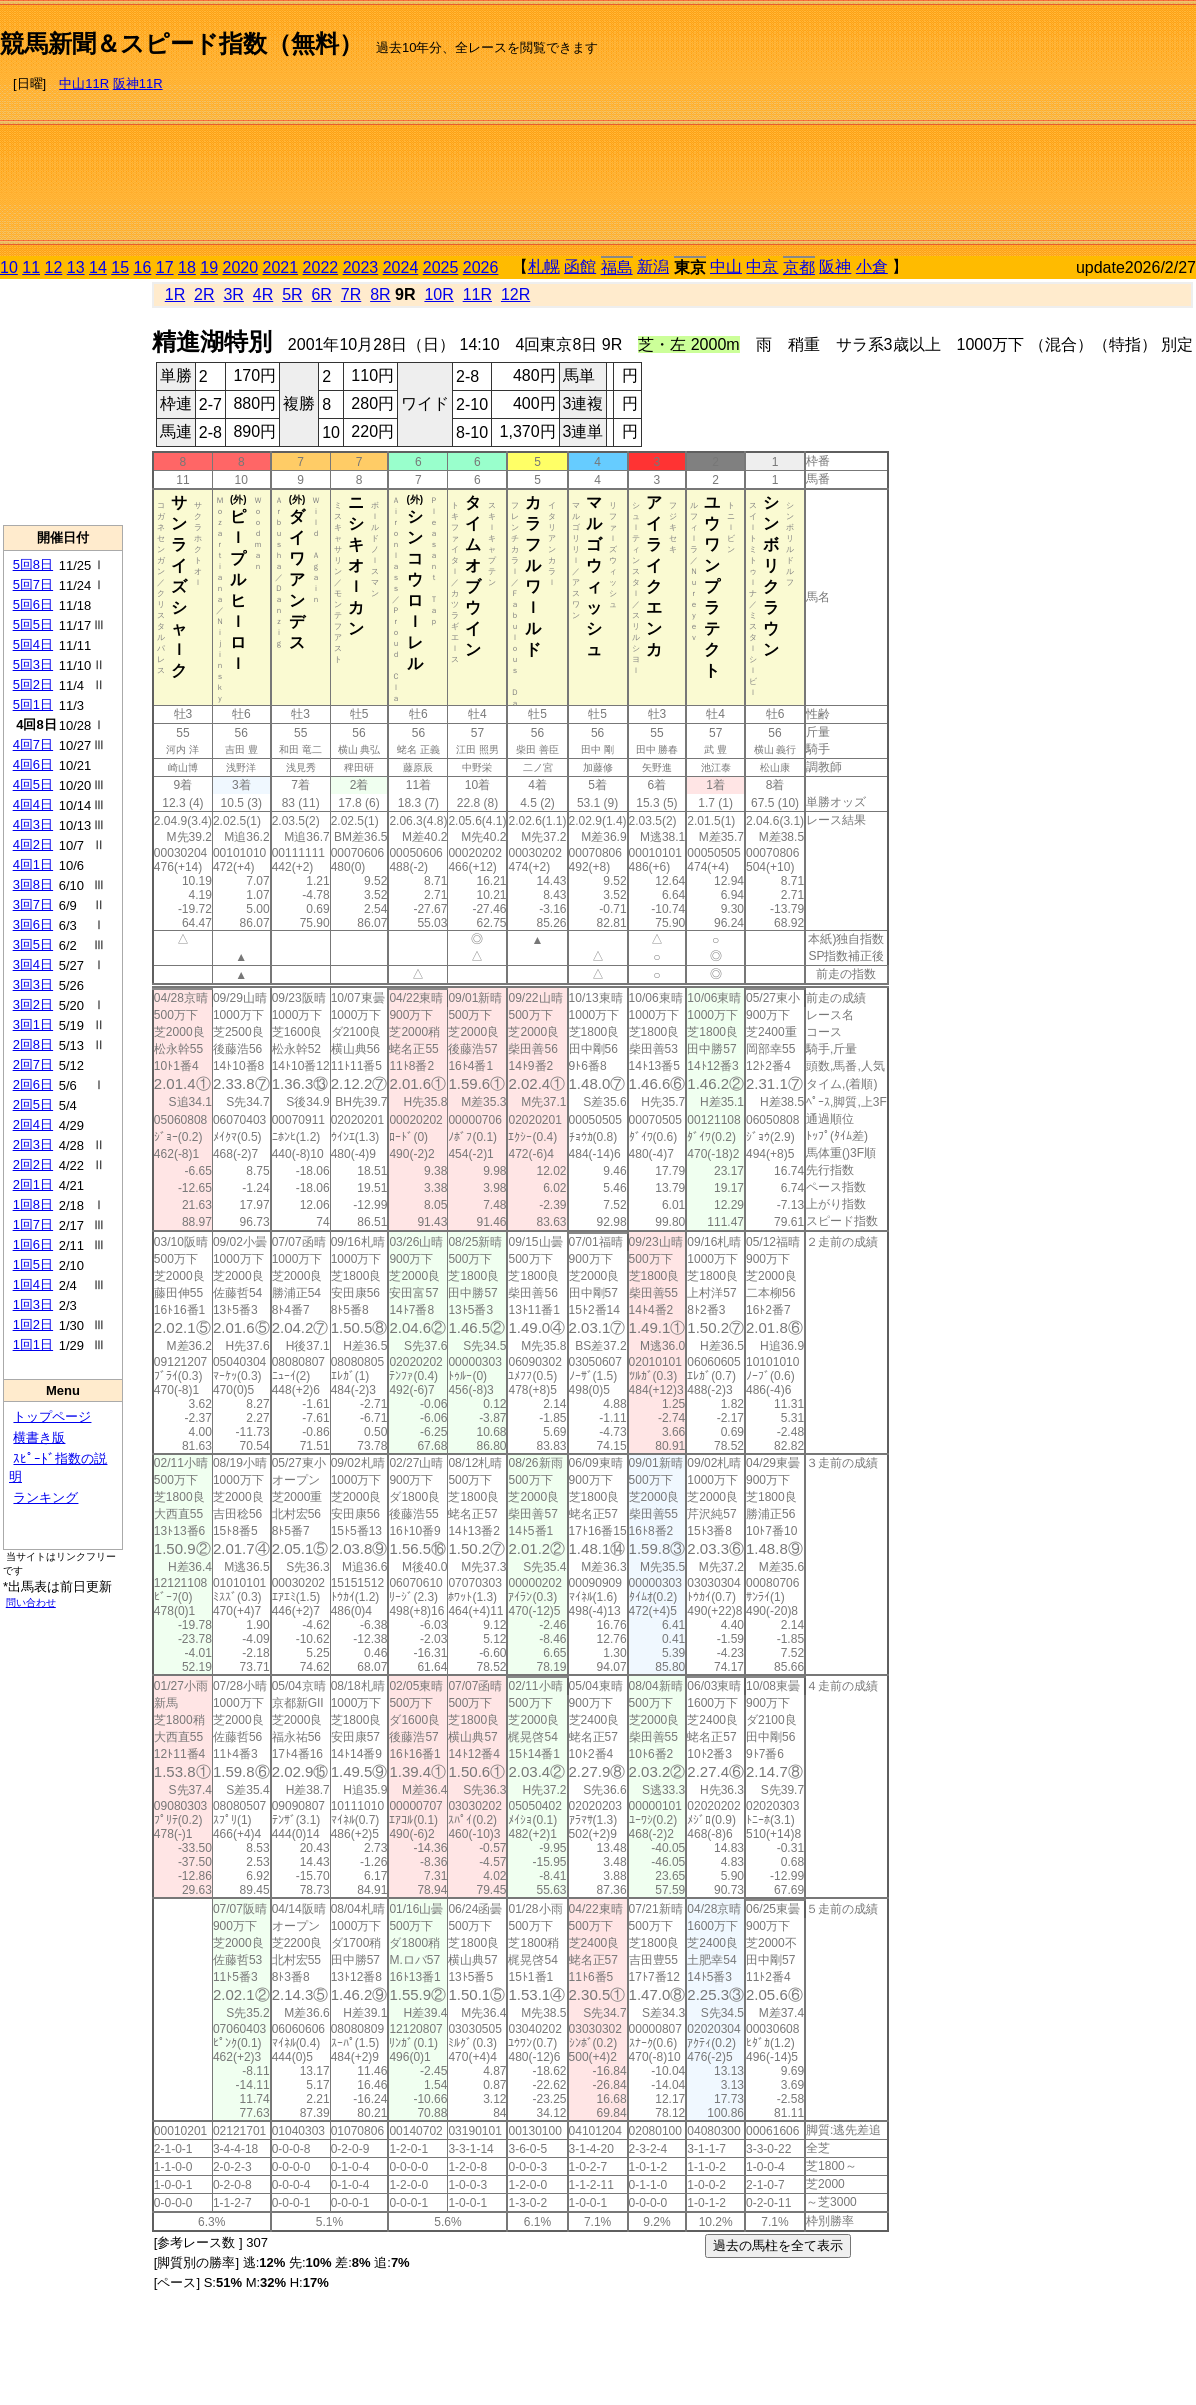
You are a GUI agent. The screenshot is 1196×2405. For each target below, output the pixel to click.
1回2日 (33, 1324)
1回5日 (33, 1264)
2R (204, 294)
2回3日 (33, 1144)
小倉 (872, 266)
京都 (799, 267)
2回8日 (33, 1044)
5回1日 (33, 704)
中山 (726, 266)
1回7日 (33, 1224)
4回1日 (33, 864)
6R (321, 294)
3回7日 (33, 904)
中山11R (84, 83)
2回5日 (33, 1104)
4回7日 (33, 744)
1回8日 (33, 1204)
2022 (321, 267)
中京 (762, 266)
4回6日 (33, 764)
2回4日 (33, 1124)
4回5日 (33, 784)
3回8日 (33, 884)
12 (54, 267)
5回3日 (33, 664)
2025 (441, 267)
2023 (361, 267)
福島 (617, 267)
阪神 (835, 266)
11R (477, 294)
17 (165, 267)
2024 (401, 267)
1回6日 (33, 1244)
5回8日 (33, 564)
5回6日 (33, 604)
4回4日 (33, 804)
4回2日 (33, 844)
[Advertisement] (1050, 131)
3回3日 (33, 984)
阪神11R (138, 83)
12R (515, 294)
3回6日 (33, 924)
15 (120, 267)
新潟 (653, 266)
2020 (241, 267)
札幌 (544, 266)
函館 (580, 266)
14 (98, 267)
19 (209, 267)
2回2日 (33, 1164)
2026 (481, 267)
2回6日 (33, 1084)
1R (175, 294)
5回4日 (33, 644)
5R (292, 294)
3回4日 (33, 964)
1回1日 (33, 1344)
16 (143, 267)
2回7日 (33, 1064)
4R (263, 294)
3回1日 (33, 1024)
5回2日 (33, 684)
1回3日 (33, 1304)
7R (351, 294)
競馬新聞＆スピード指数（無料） (181, 43)
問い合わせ (31, 1602)
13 (76, 267)
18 (187, 267)
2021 (281, 267)
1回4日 (33, 1284)
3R (233, 294)
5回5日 (33, 624)
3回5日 (33, 944)
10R (438, 294)
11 (31, 267)
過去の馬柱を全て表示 (778, 2245)
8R (380, 294)
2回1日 (33, 1184)
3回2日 (33, 1004)
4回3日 (33, 824)
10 (9, 267)
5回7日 (33, 584)
